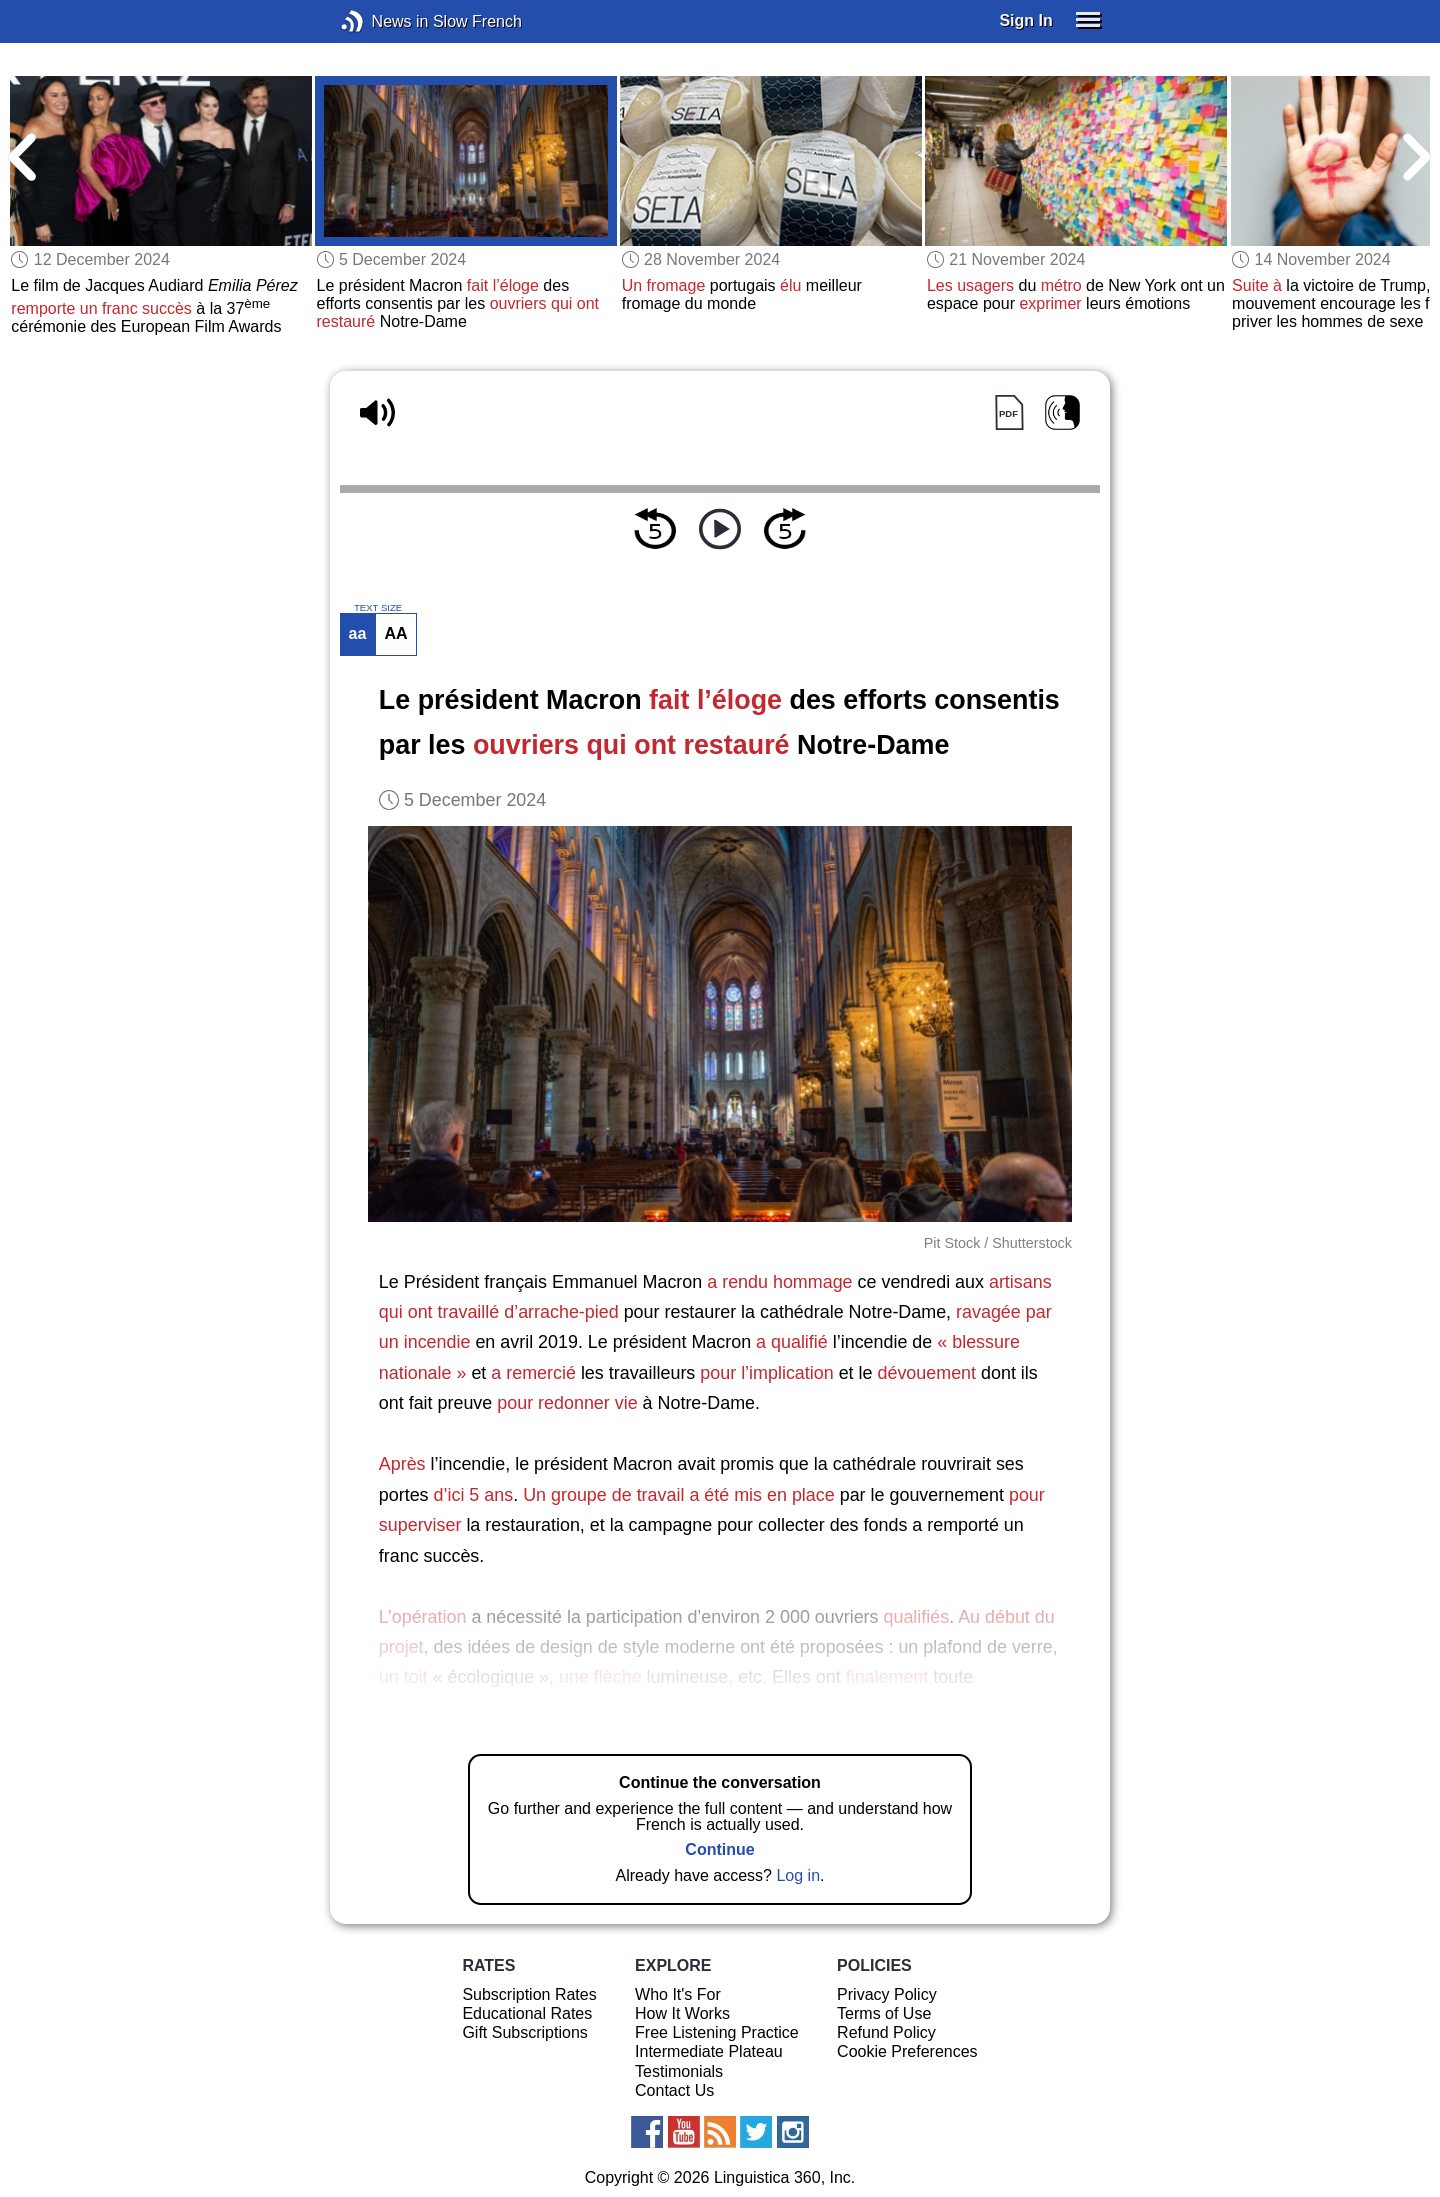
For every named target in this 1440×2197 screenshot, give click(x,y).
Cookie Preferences (907, 2051)
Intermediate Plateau (709, 2051)
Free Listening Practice (717, 2032)
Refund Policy (886, 2032)
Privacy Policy (887, 1994)
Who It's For (678, 1994)
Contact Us (674, 2090)
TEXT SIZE (378, 608)
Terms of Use (884, 2013)
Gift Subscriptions (524, 2032)
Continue (719, 1849)
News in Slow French (382, 21)
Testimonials (679, 2071)
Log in (798, 1875)
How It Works (682, 2013)
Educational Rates (527, 2013)
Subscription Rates (529, 1994)
